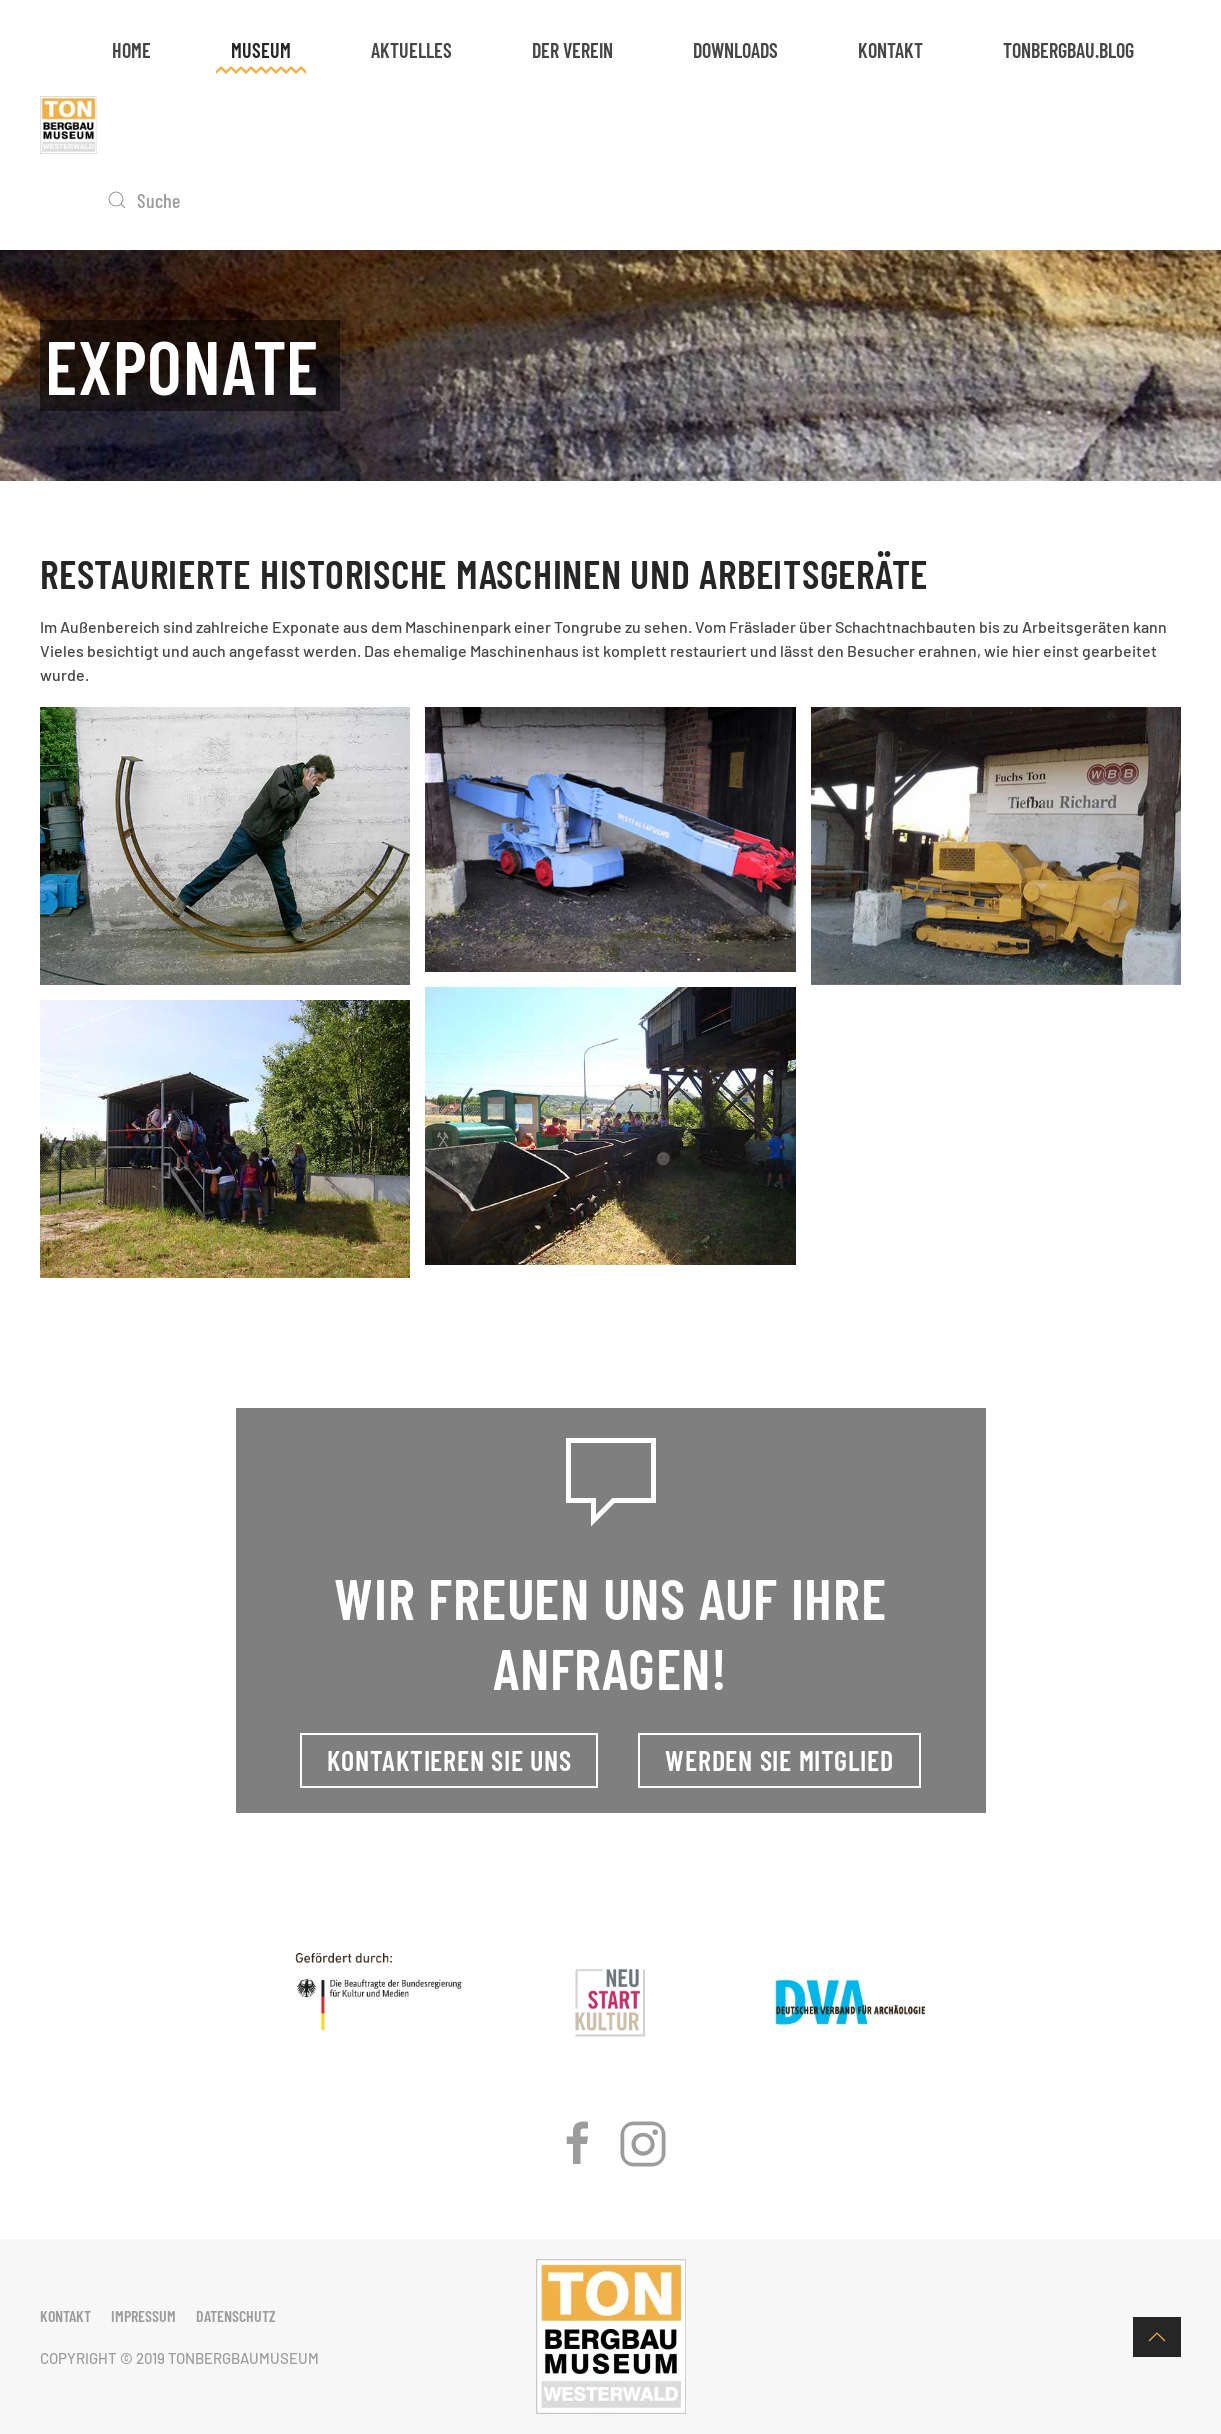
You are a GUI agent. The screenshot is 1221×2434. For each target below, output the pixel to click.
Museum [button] (261, 50)
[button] (1157, 2337)
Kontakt (890, 50)
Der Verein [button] (572, 50)
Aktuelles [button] (411, 50)
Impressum (143, 2315)
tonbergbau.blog (1068, 50)
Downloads (735, 50)
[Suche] (217, 200)
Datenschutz (236, 2315)
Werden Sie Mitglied (779, 1760)
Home (131, 50)
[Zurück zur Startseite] (68, 125)
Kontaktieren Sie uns (449, 1760)
